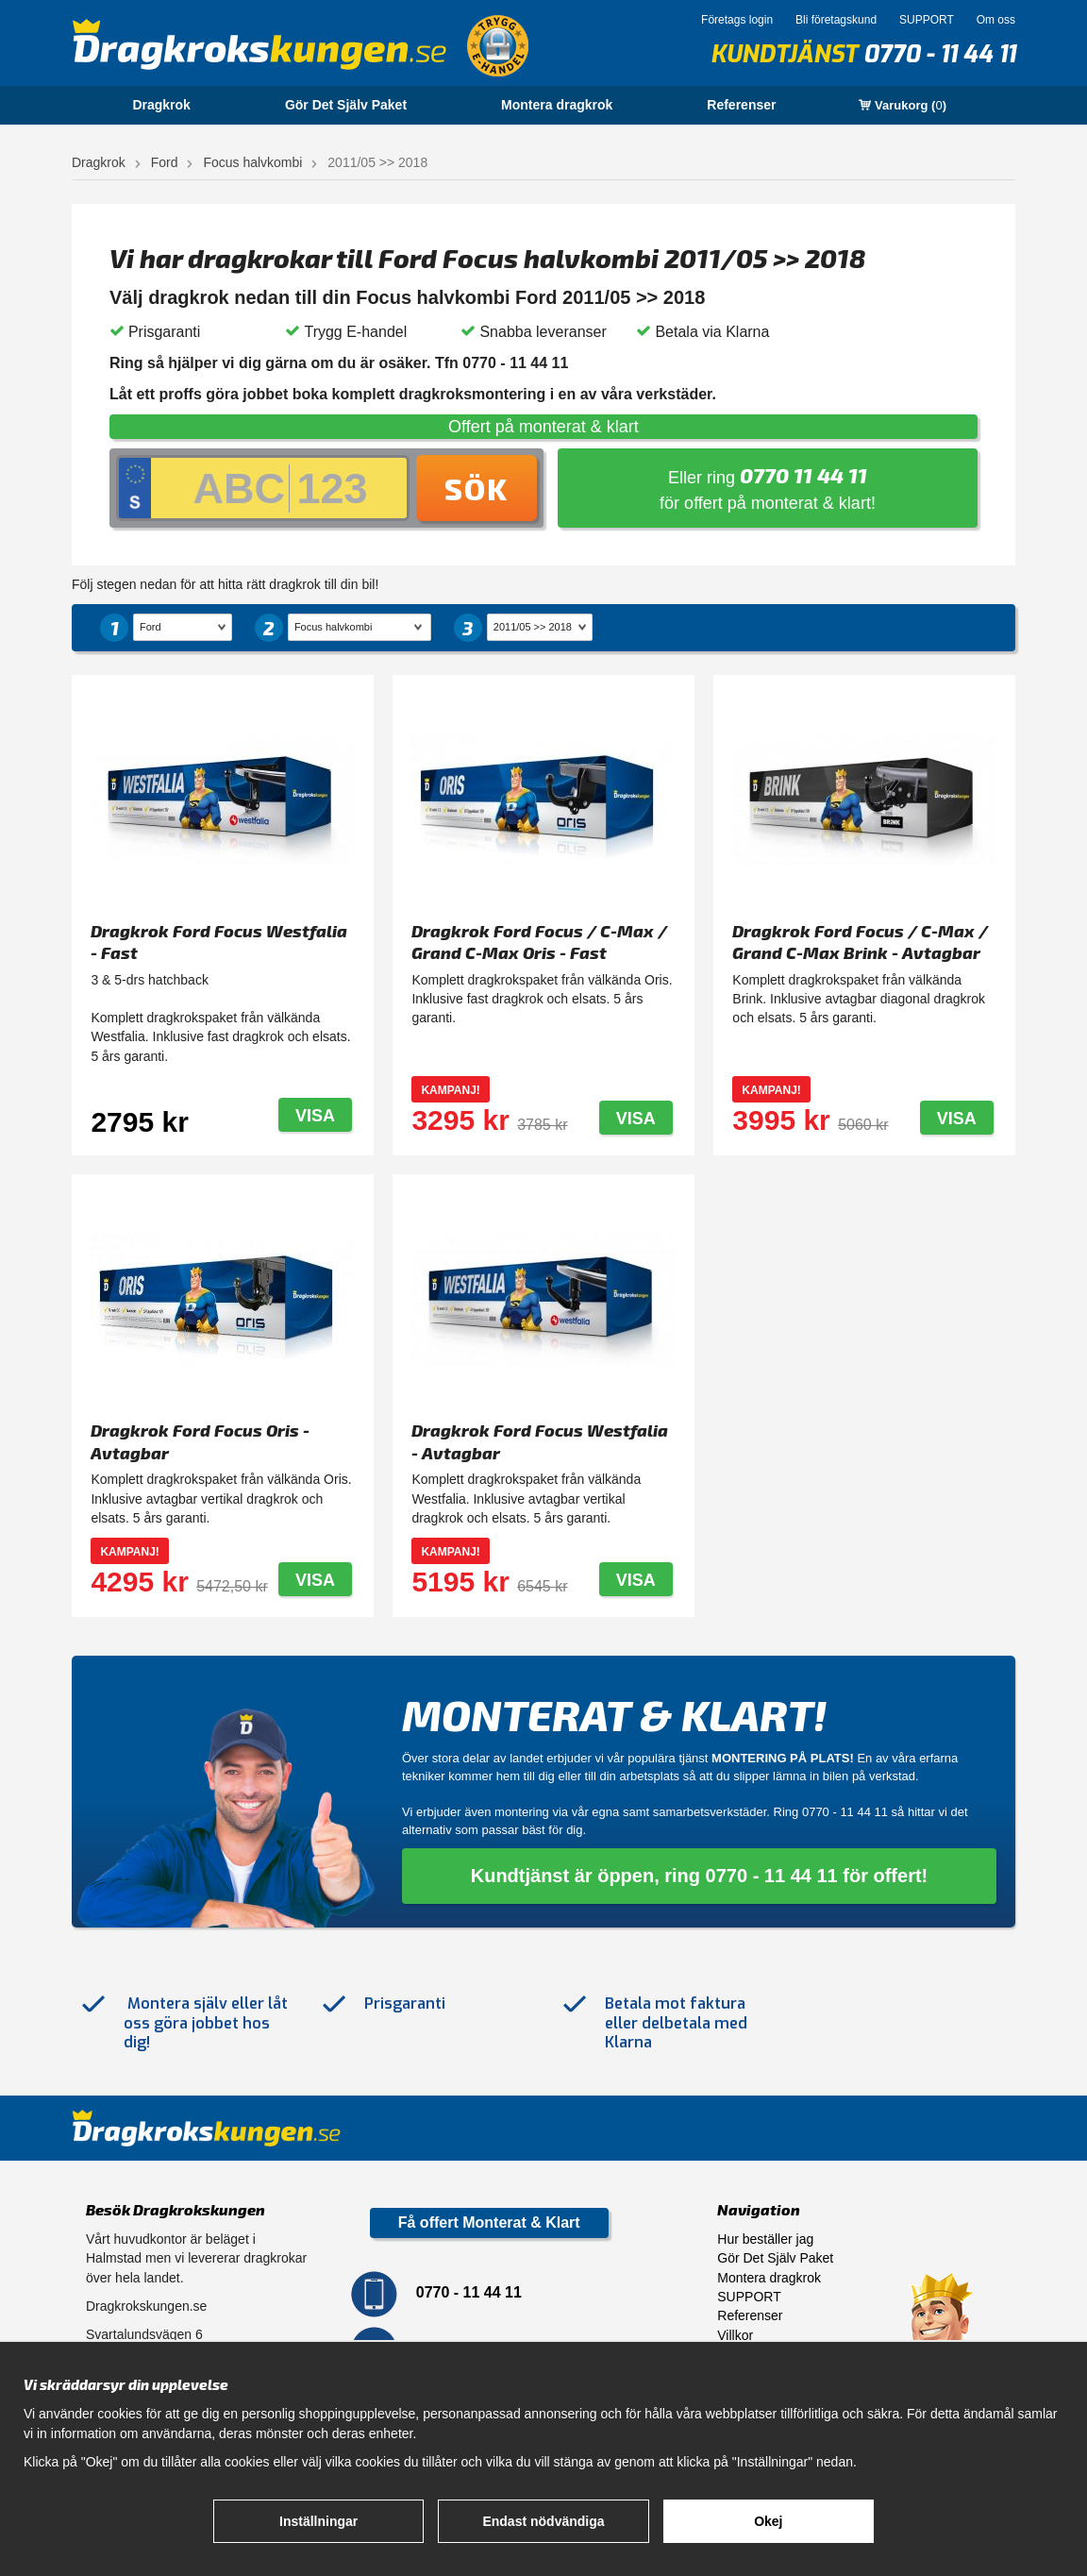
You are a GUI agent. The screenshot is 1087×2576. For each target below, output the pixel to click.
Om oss (996, 19)
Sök (476, 488)
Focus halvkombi (252, 162)
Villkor (735, 2335)
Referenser (741, 104)
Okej (768, 2521)
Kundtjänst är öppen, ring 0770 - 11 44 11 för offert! (699, 1875)
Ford (164, 162)
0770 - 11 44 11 (939, 54)
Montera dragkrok (556, 104)
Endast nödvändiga (543, 2521)
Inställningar (318, 2521)
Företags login (737, 19)
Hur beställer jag (765, 2239)
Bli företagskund (836, 19)
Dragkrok (161, 104)
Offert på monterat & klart (543, 426)
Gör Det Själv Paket (346, 104)
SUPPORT (926, 19)
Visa (315, 1115)
